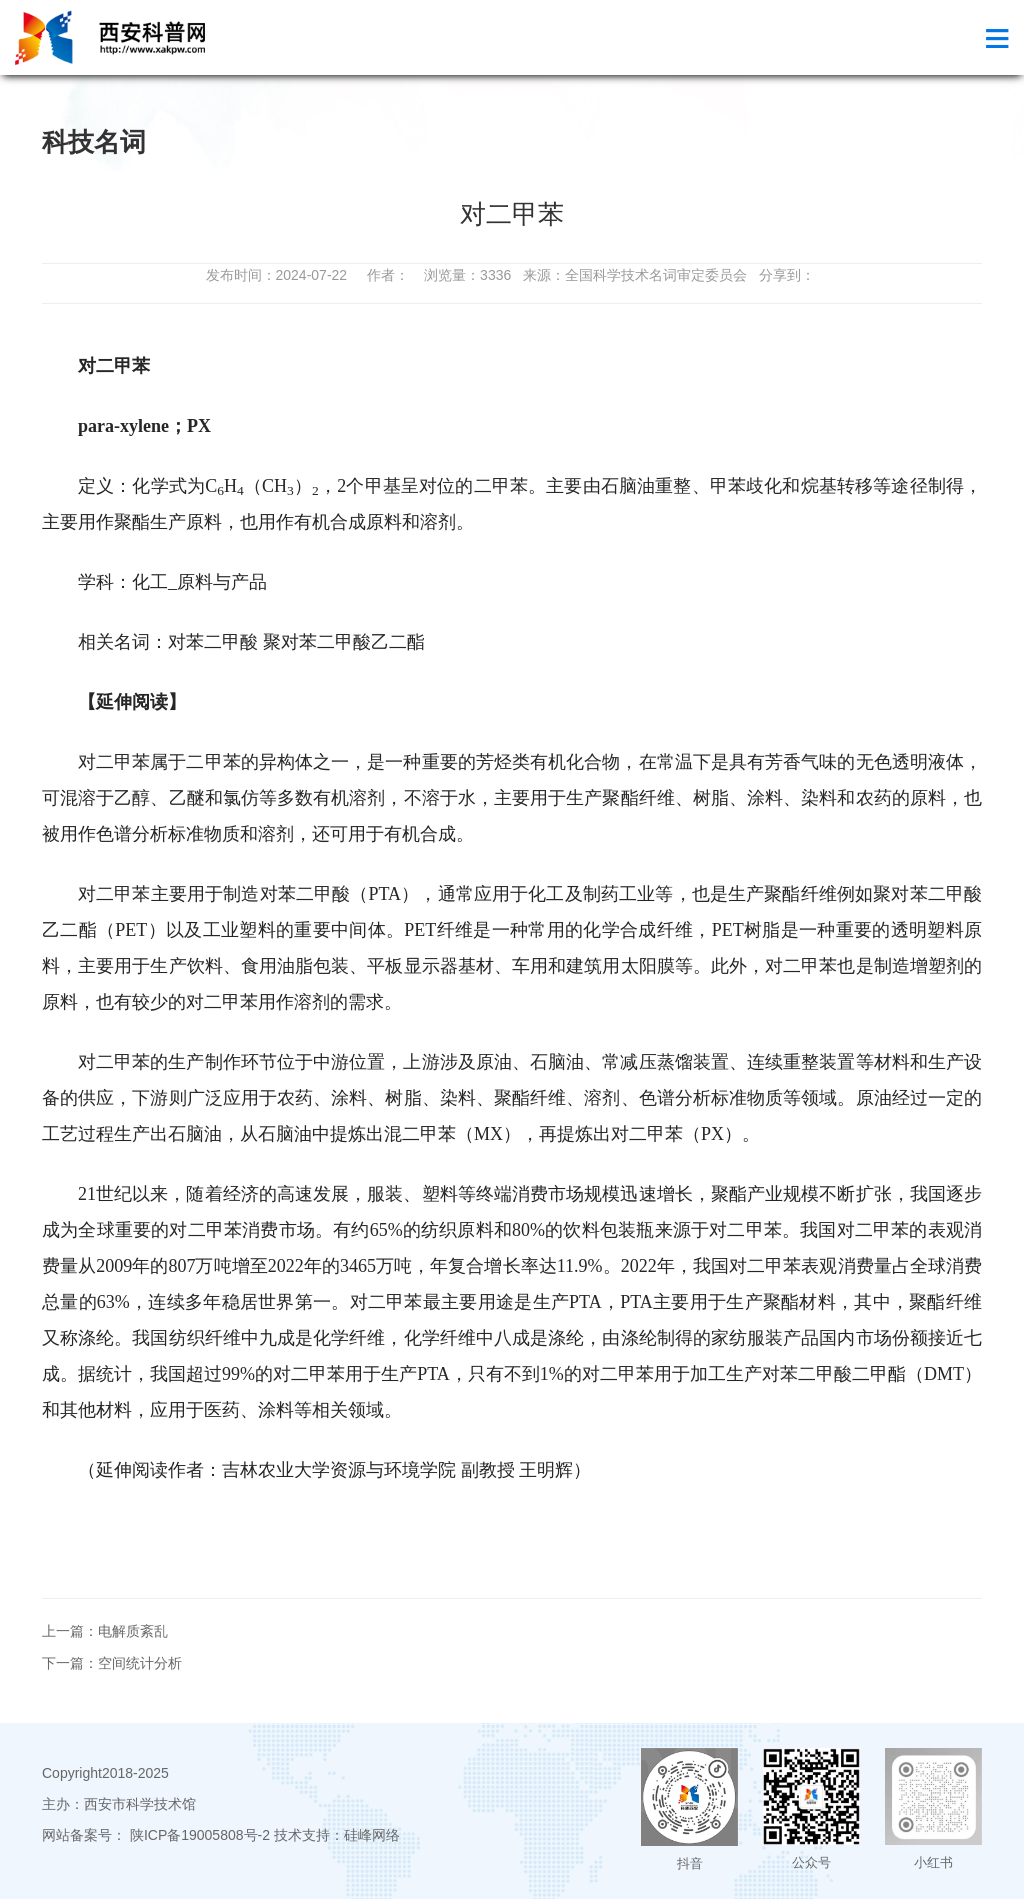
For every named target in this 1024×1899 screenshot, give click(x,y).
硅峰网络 (372, 1835)
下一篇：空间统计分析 (112, 1663)
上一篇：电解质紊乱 (105, 1631)
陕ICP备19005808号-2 (200, 1835)
